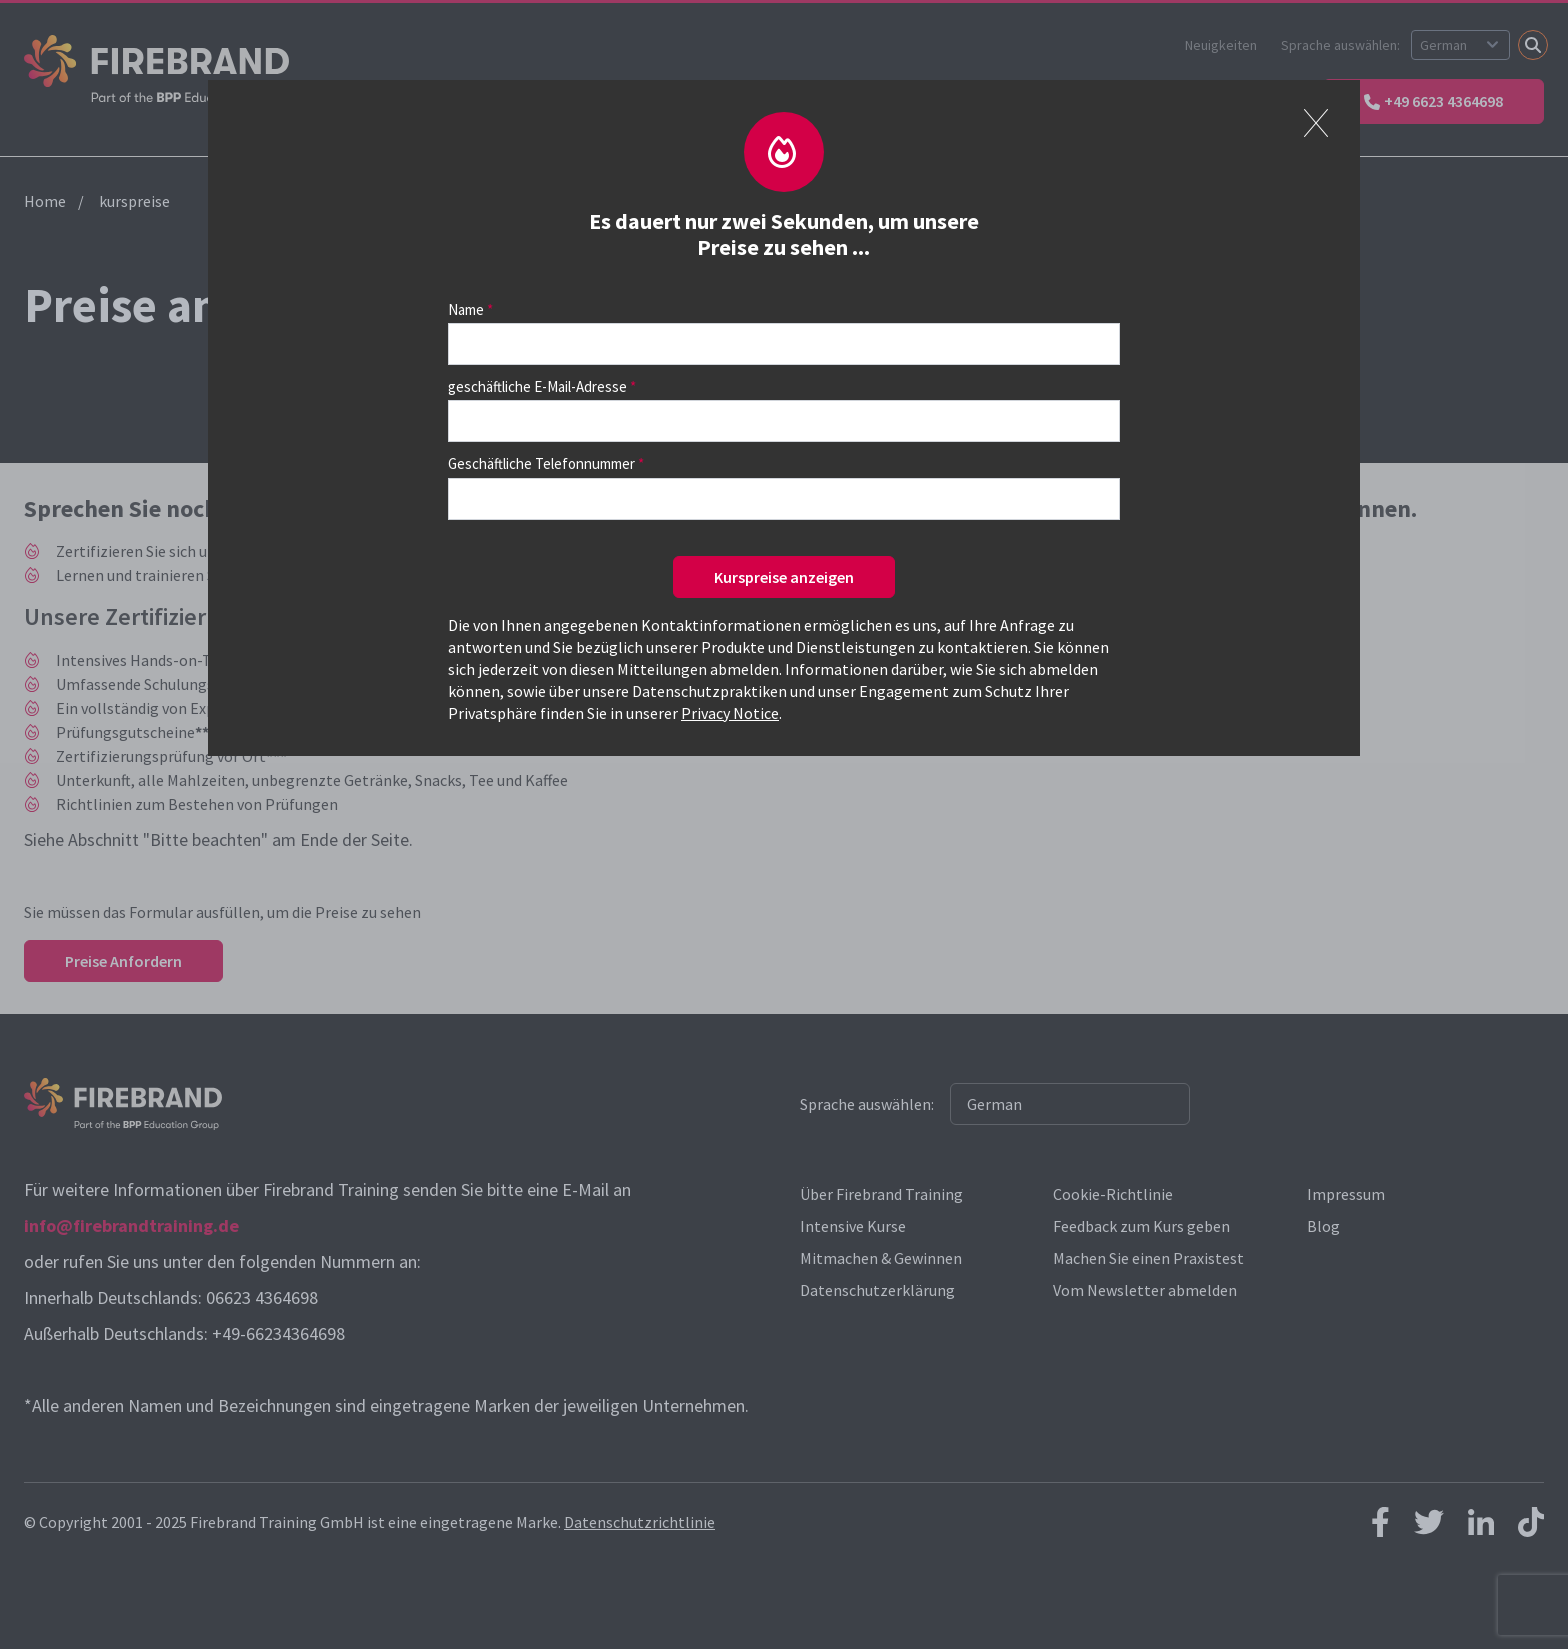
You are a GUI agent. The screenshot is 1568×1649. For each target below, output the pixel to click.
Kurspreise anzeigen (784, 577)
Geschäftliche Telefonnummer (541, 463)
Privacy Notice (730, 713)
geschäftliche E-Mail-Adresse (537, 386)
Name (466, 309)
